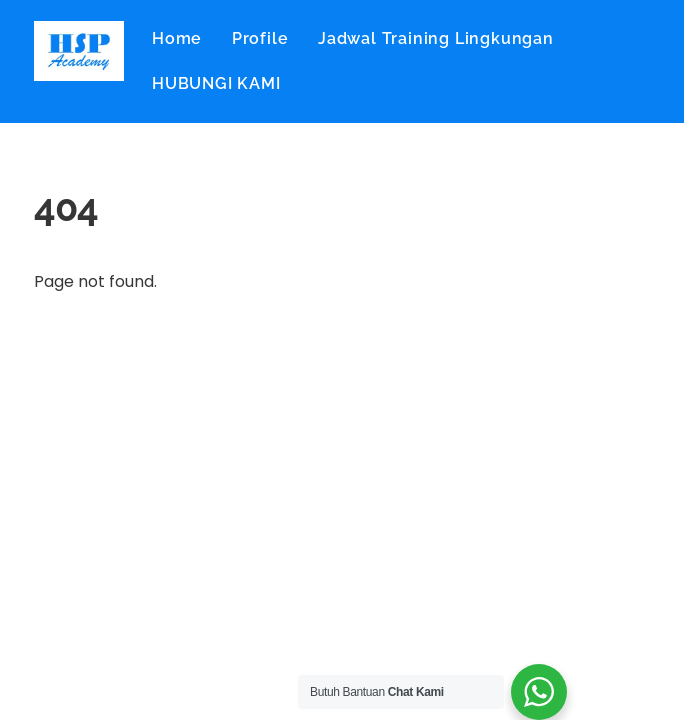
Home (177, 38)
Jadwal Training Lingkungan (436, 38)
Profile (260, 38)
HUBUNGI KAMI (216, 83)
